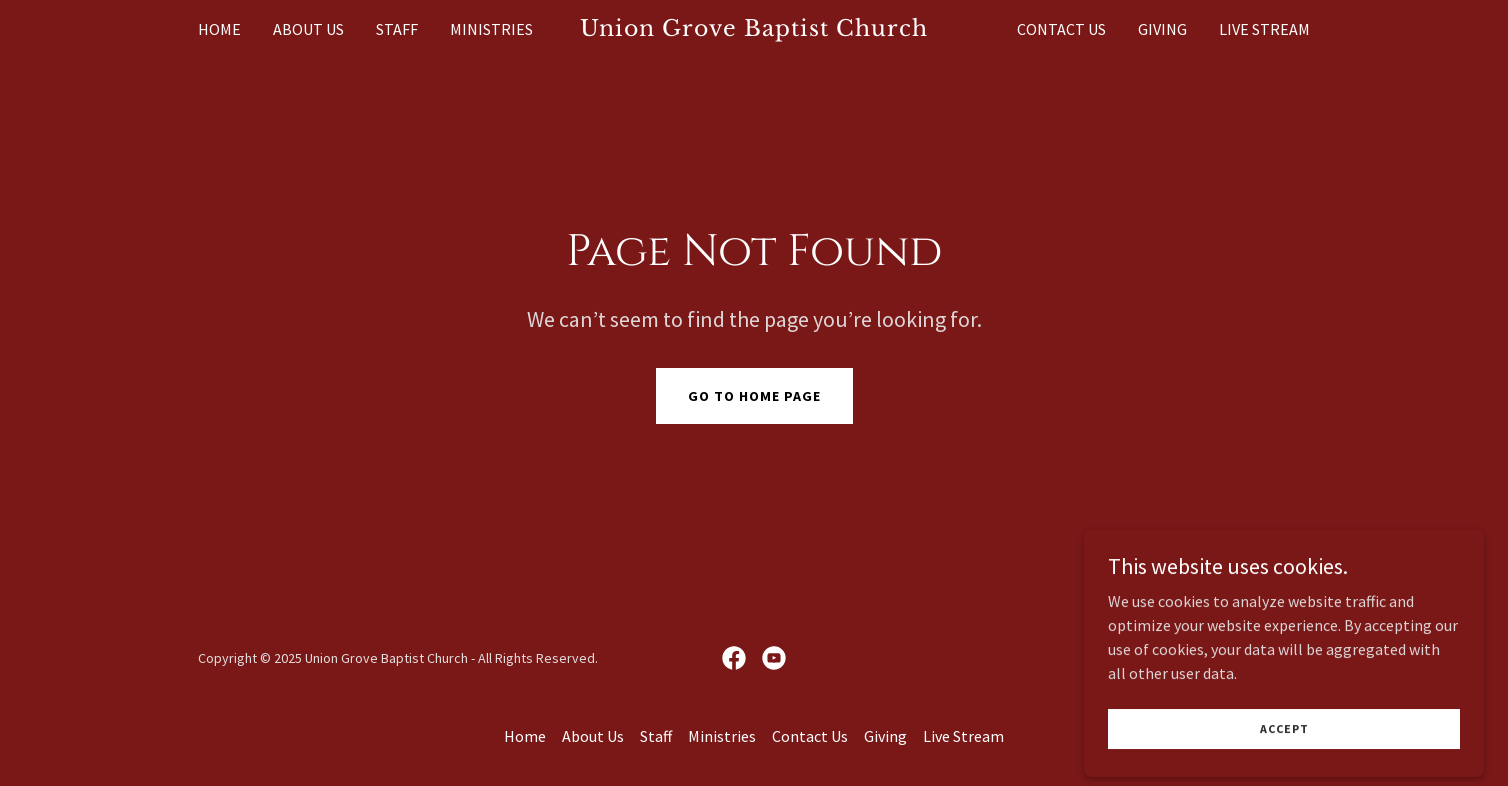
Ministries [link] (491, 29)
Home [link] (219, 29)
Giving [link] (1162, 29)
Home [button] (525, 736)
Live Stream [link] (1264, 29)
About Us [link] (308, 29)
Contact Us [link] (1061, 29)
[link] (754, 30)
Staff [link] (397, 29)
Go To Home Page (754, 396)
